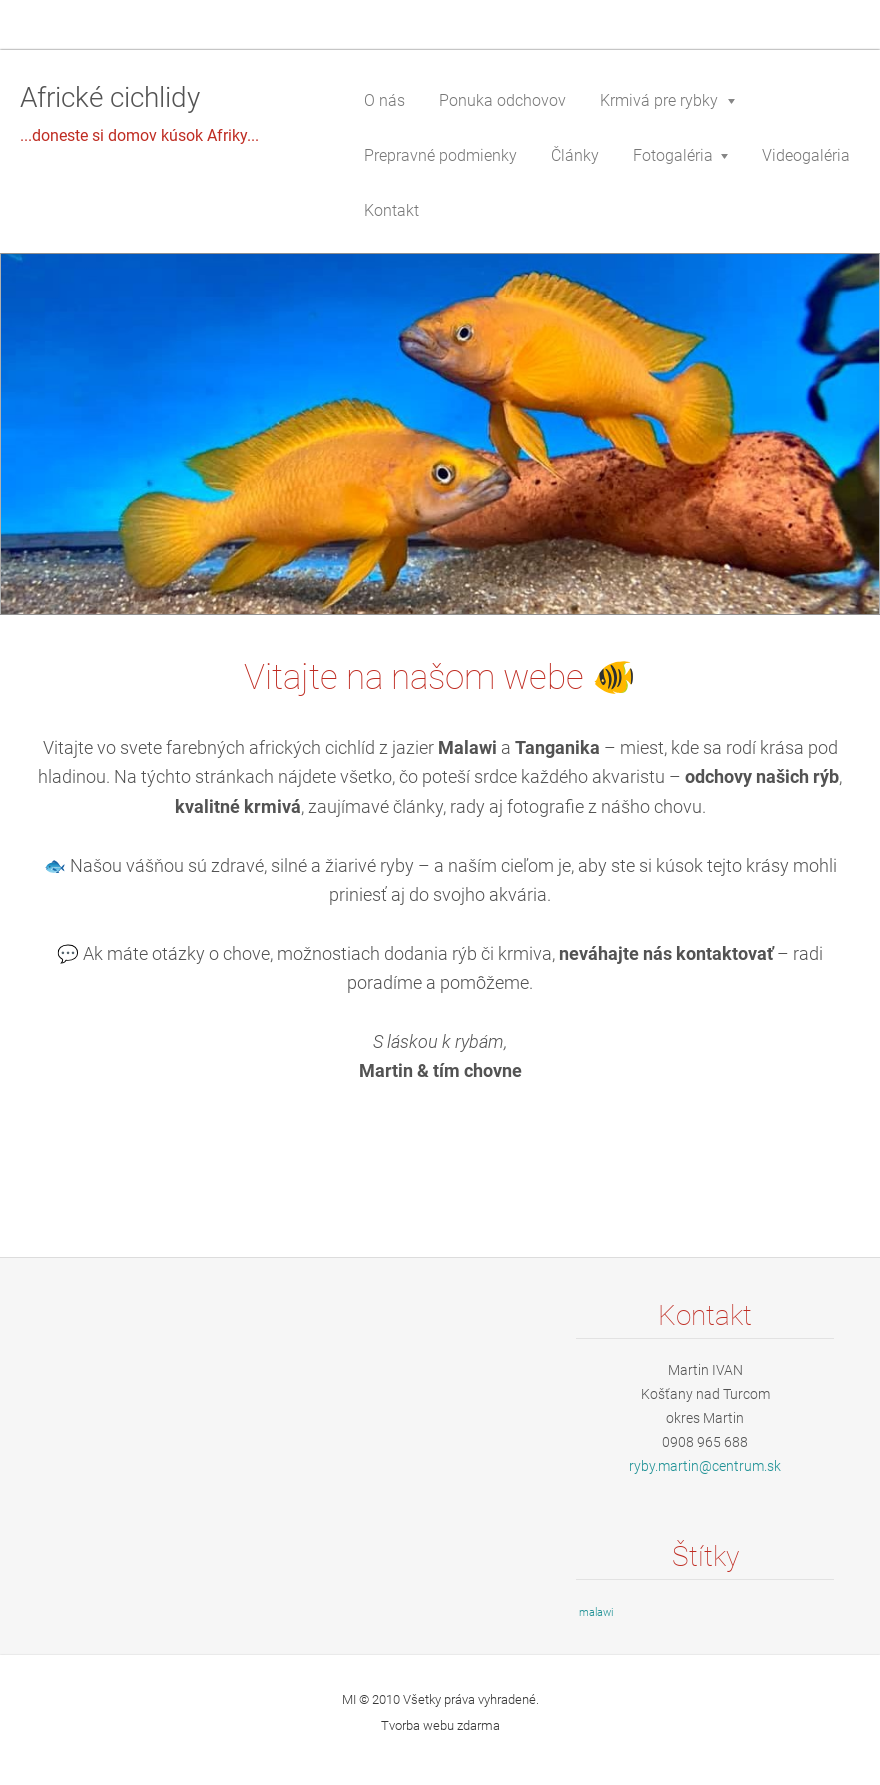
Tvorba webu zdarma (440, 1725)
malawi (596, 1612)
